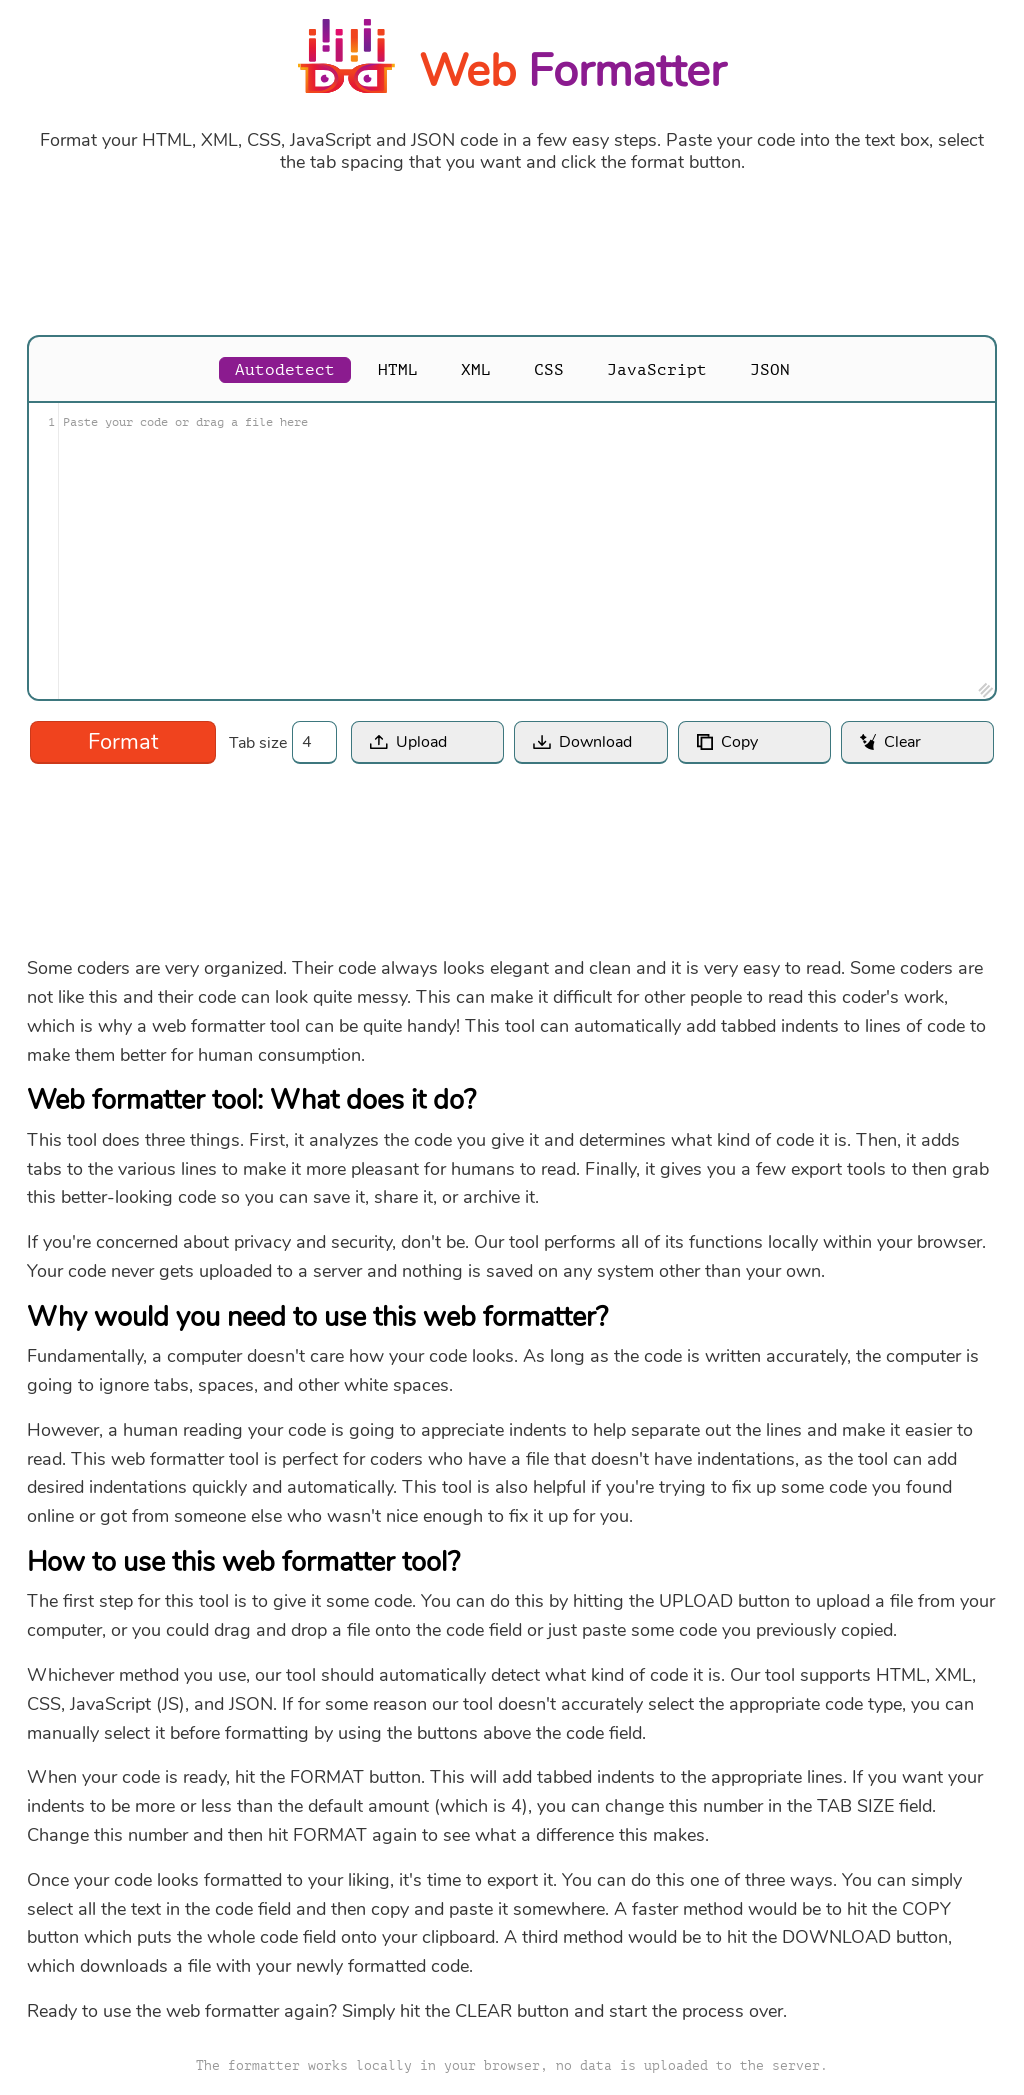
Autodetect (285, 370)
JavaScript (657, 370)
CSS (549, 370)
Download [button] (595, 742)
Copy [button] (739, 742)
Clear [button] (902, 742)
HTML (398, 370)
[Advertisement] (512, 255)
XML (476, 370)
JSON (770, 370)
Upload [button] (421, 742)
